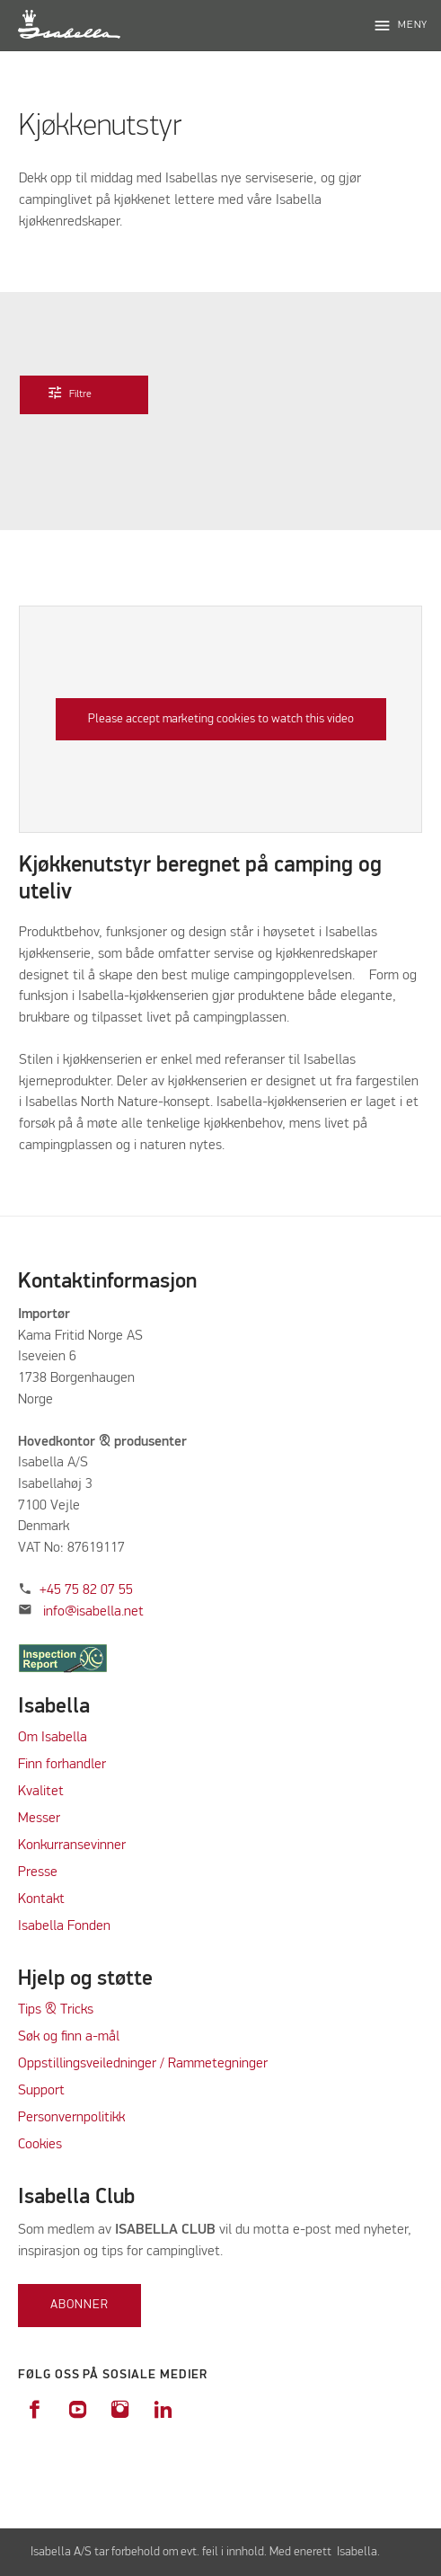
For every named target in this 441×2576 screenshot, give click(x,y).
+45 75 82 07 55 (86, 1590)
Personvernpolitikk (71, 2118)
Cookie (37, 2145)
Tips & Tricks (55, 2010)
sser (48, 1818)
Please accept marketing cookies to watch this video (221, 719)
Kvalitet (41, 1791)
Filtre (80, 393)
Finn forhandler (62, 1764)
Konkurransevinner (72, 1845)
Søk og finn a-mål (68, 2037)
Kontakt (41, 1899)
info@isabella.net (93, 1612)
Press (34, 1872)
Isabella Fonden (64, 1926)
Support (41, 2091)
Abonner (79, 2304)
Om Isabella (52, 1738)
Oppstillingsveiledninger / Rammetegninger (143, 2064)
